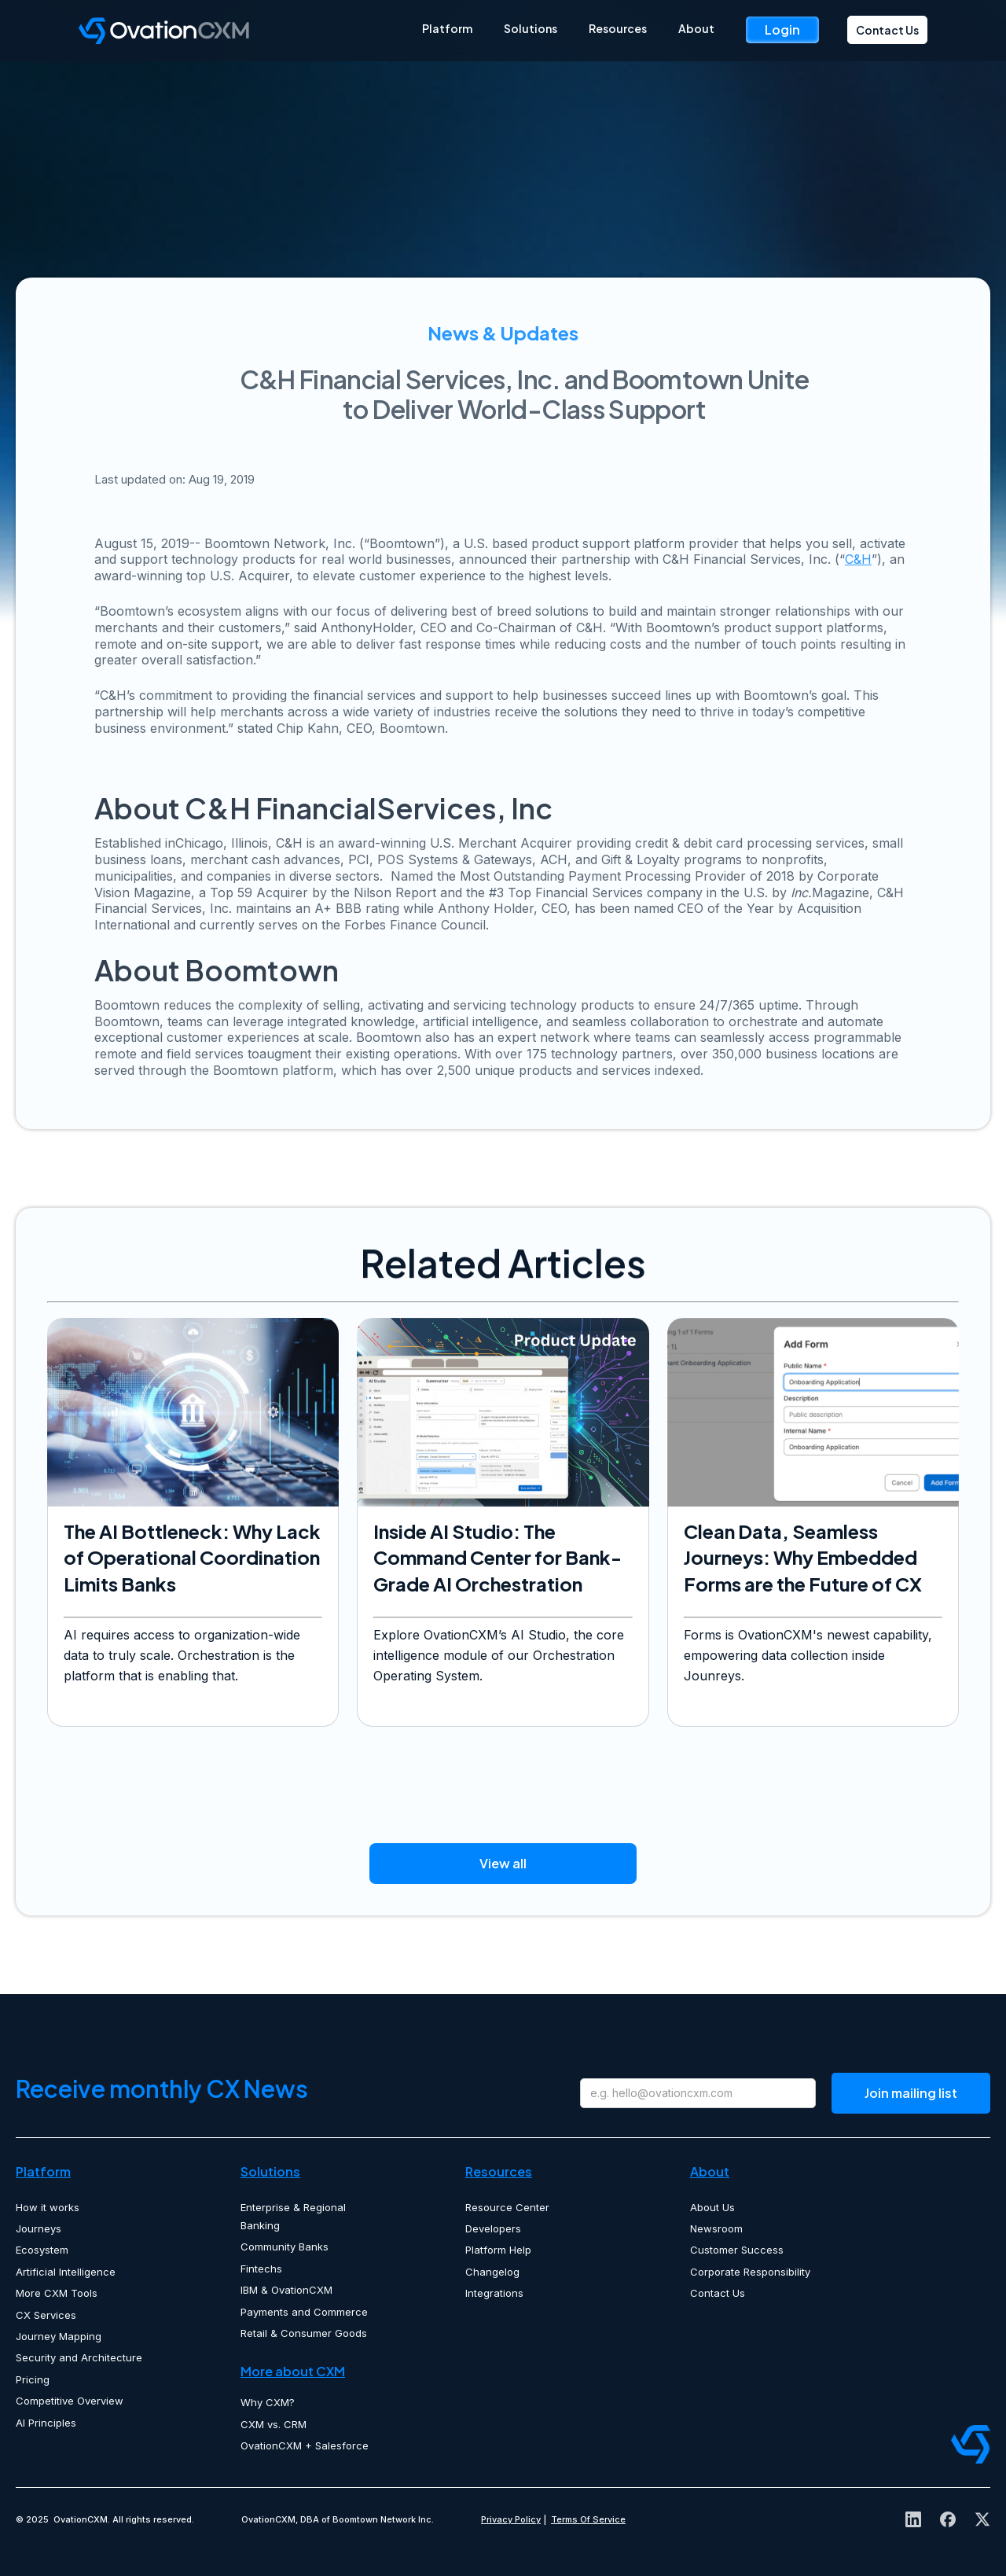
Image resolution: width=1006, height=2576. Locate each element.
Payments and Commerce (304, 2312)
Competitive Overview (69, 2400)
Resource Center (507, 2207)
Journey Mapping (58, 2336)
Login (782, 29)
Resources (618, 28)
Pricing (33, 2379)
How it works (47, 2207)
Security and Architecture (79, 2357)
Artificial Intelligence (66, 2271)
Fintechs (261, 2268)
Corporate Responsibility (750, 2271)
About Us (712, 2207)
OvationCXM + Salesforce (304, 2445)
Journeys (38, 2228)
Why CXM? (267, 2402)
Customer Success (737, 2249)
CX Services (46, 2315)
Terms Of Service (588, 2519)
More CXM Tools (56, 2293)
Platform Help (498, 2249)
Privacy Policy (511, 2519)
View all (503, 1863)
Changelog (492, 2271)
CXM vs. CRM (273, 2424)
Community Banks (284, 2246)
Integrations (494, 2293)
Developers (493, 2228)
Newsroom (716, 2228)
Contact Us (887, 30)
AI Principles (46, 2422)
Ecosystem (42, 2249)
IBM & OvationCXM (286, 2289)
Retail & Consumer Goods (303, 2333)
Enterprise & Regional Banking (293, 2216)
